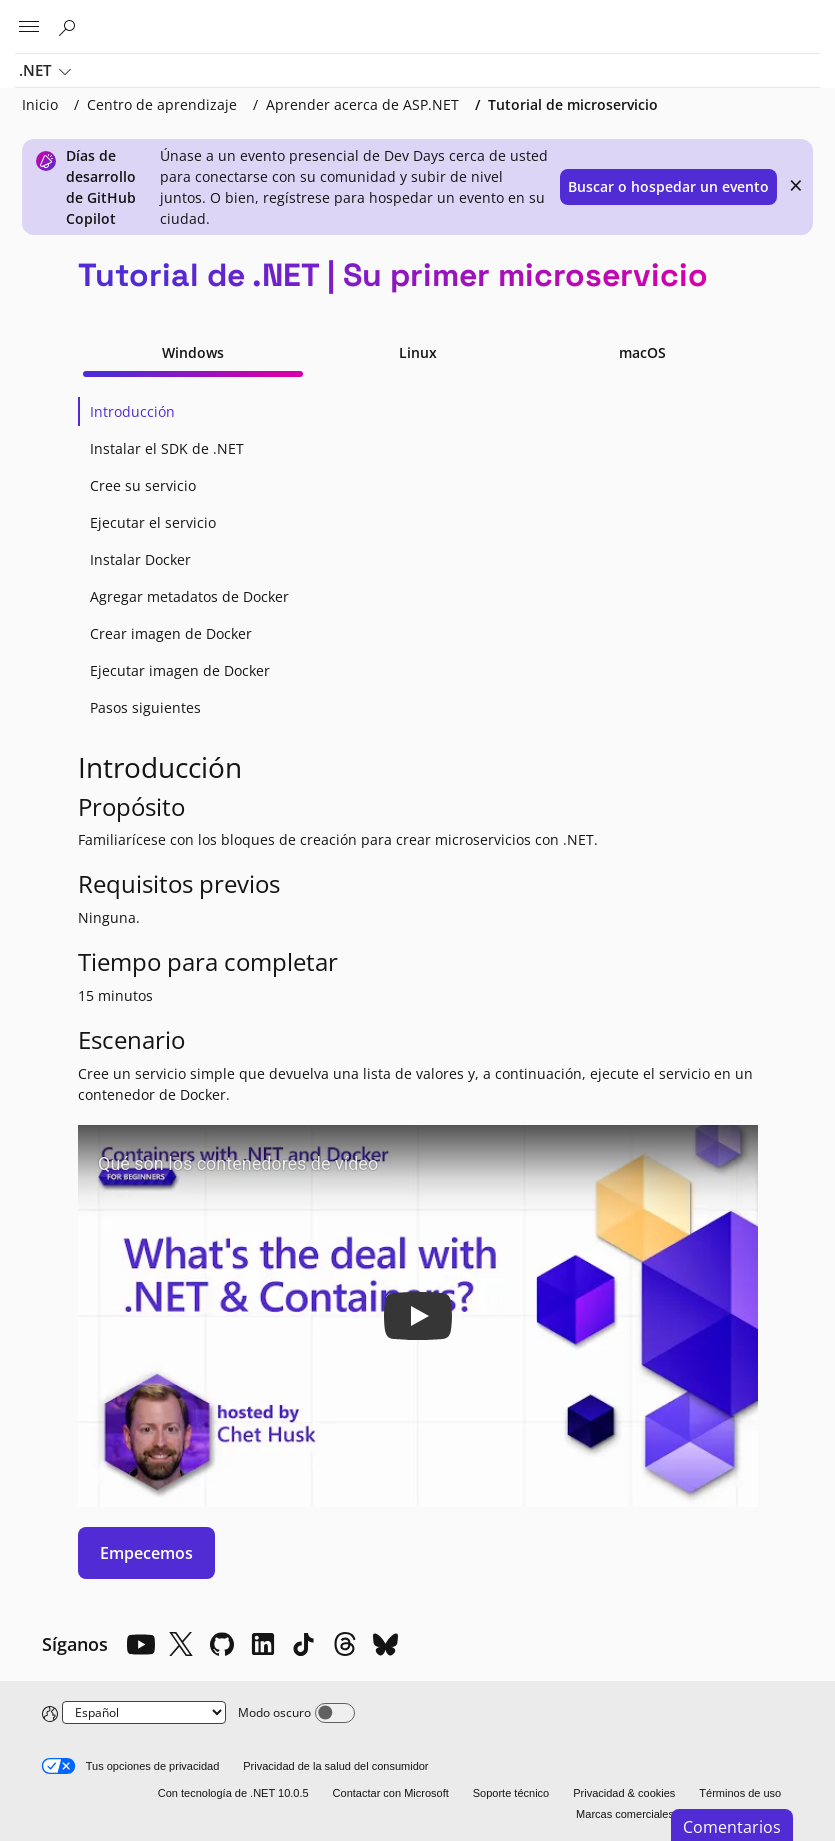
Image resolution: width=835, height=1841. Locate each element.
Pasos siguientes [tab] (145, 707)
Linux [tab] (418, 352)
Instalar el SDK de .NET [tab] (167, 448)
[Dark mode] (335, 1713)
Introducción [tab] (132, 411)
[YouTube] (140, 1644)
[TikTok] (304, 1644)
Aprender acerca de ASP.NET (362, 104)
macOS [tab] (642, 352)
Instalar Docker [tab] (140, 559)
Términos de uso (740, 1793)
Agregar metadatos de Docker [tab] (189, 596)
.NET (45, 72)
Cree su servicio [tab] (143, 485)
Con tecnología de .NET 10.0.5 (233, 1793)
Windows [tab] (193, 352)
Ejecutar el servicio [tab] (153, 522)
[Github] (222, 1644)
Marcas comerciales (625, 1814)
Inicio (40, 104)
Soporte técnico (511, 1793)
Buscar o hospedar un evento (668, 186)
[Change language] (144, 1712)
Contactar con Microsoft (391, 1793)
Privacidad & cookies (624, 1793)
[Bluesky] (386, 1644)
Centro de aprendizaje (162, 104)
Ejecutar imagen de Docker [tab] (180, 670)
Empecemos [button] (146, 1553)
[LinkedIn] (263, 1644)
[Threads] (345, 1644)
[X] (181, 1644)
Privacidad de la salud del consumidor (335, 1766)
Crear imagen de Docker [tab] (171, 633)
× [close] (796, 185)
